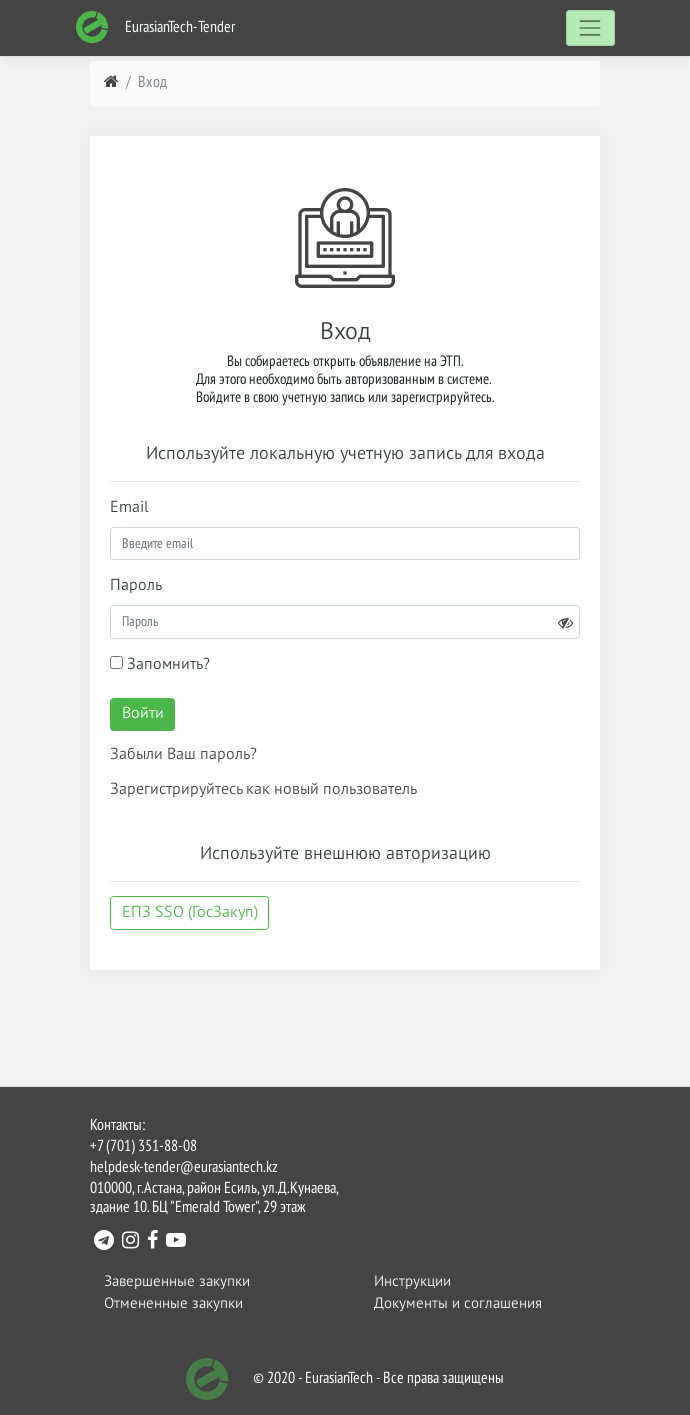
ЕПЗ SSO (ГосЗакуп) (190, 913)
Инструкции (412, 1281)
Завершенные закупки (177, 1281)
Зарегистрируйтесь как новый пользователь (263, 790)
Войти (143, 714)
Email (129, 508)
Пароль (136, 586)
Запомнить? (160, 664)
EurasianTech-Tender (155, 27)
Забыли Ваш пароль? (183, 755)
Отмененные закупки (173, 1303)
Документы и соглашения (458, 1303)
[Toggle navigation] (590, 27)
